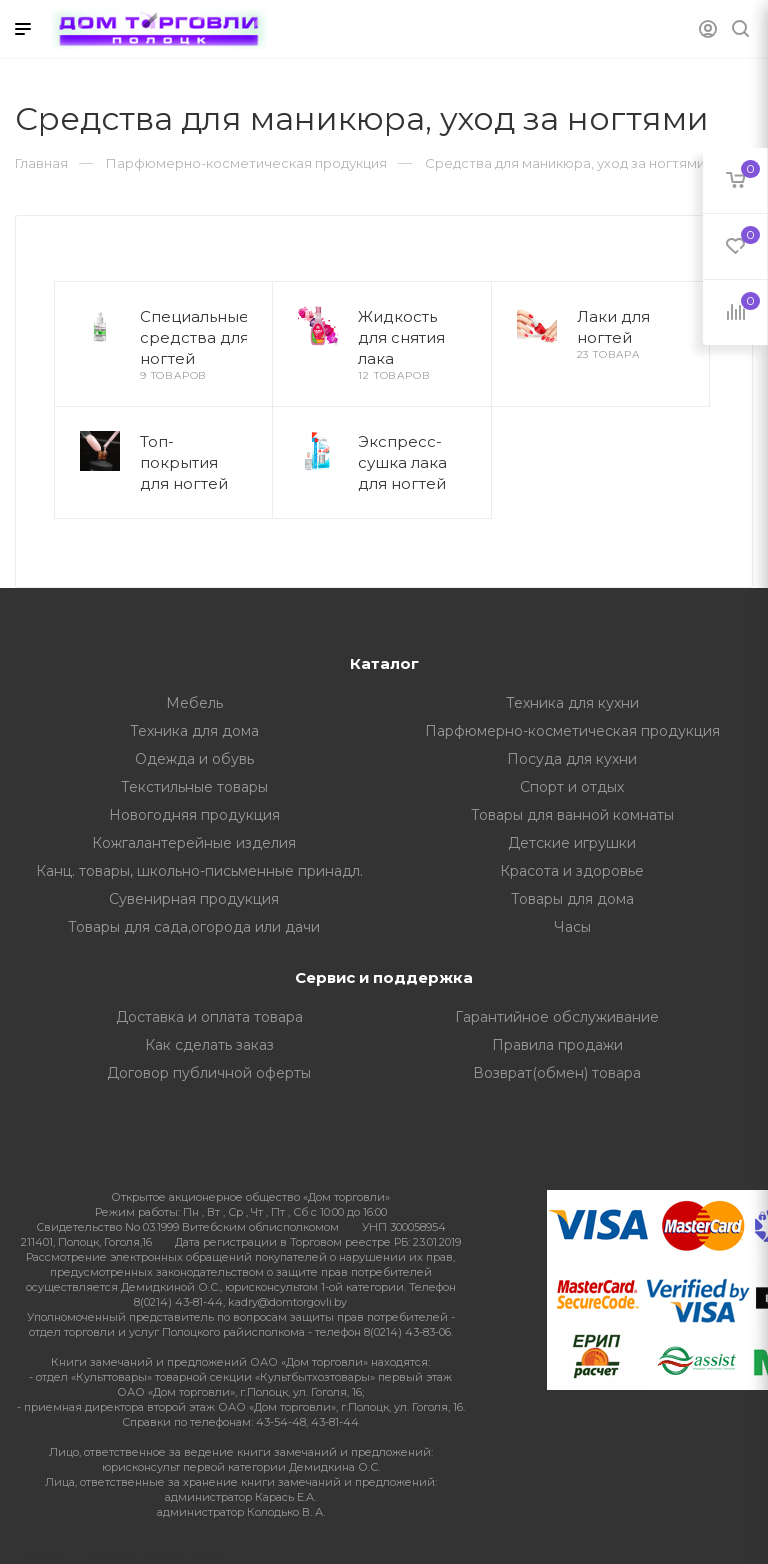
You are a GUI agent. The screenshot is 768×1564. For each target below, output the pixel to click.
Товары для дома (572, 899)
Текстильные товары (194, 787)
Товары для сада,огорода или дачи (194, 927)
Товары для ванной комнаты (572, 815)
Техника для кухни (572, 703)
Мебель (194, 703)
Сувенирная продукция (194, 899)
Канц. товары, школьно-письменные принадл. (199, 871)
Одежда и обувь (194, 759)
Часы (572, 927)
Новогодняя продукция (194, 815)
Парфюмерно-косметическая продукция (572, 731)
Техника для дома (194, 731)
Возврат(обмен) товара (557, 1073)
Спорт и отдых (572, 787)
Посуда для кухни (572, 759)
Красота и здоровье (572, 871)
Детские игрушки (572, 843)
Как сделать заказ (209, 1045)
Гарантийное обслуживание (557, 1017)
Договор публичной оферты (209, 1073)
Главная (41, 163)
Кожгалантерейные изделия (194, 843)
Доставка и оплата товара (209, 1017)
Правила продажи (557, 1045)
